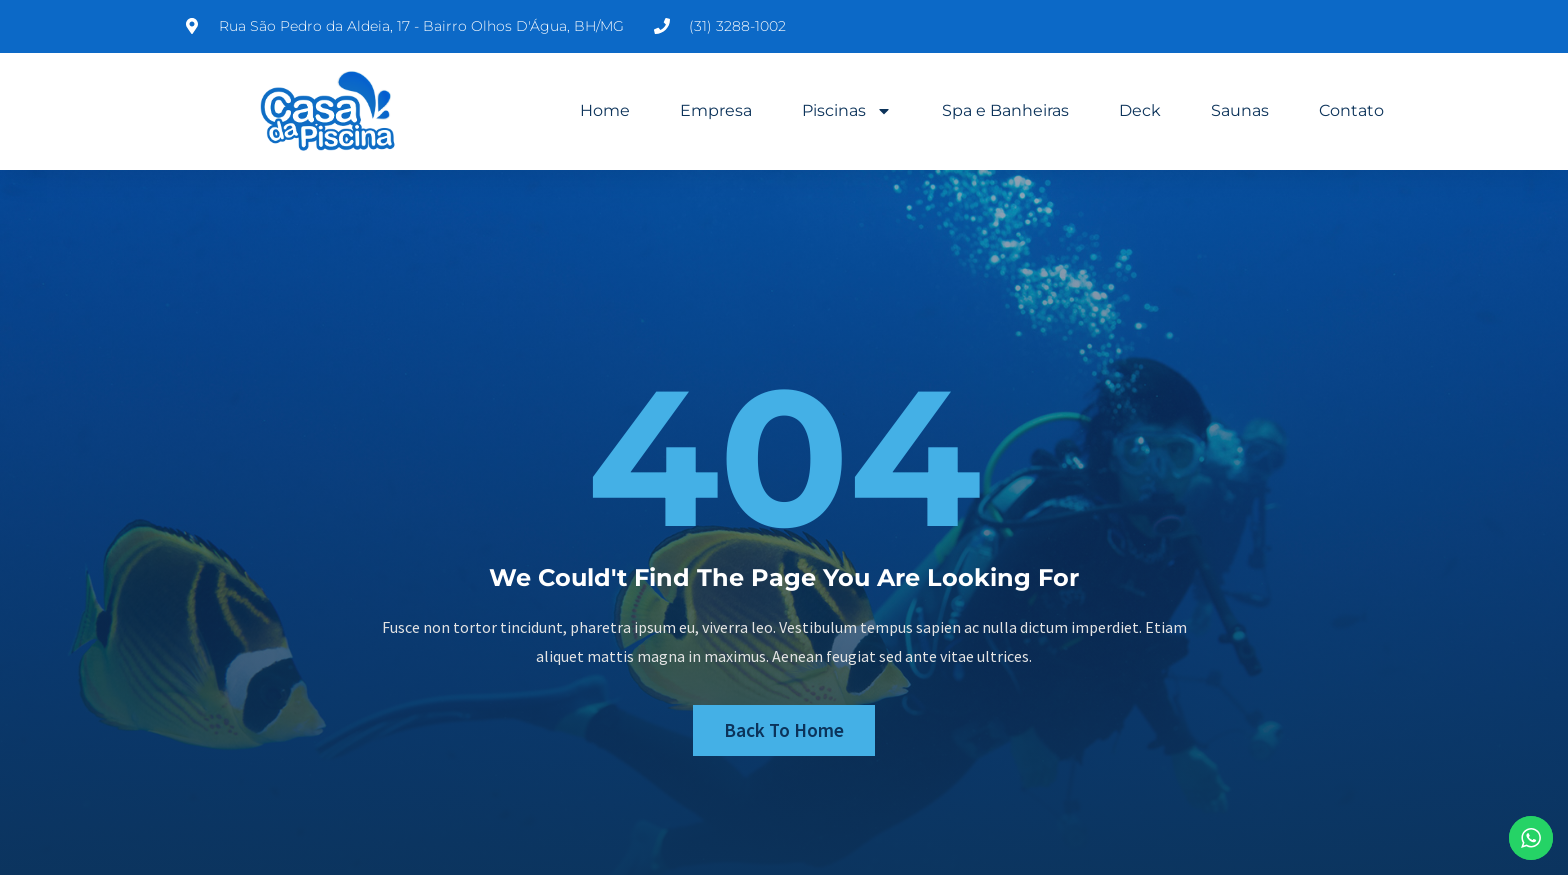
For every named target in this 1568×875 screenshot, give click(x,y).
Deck (1140, 110)
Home (605, 110)
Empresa (716, 110)
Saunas (1240, 110)
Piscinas (847, 111)
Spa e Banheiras (1005, 110)
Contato (1351, 110)
